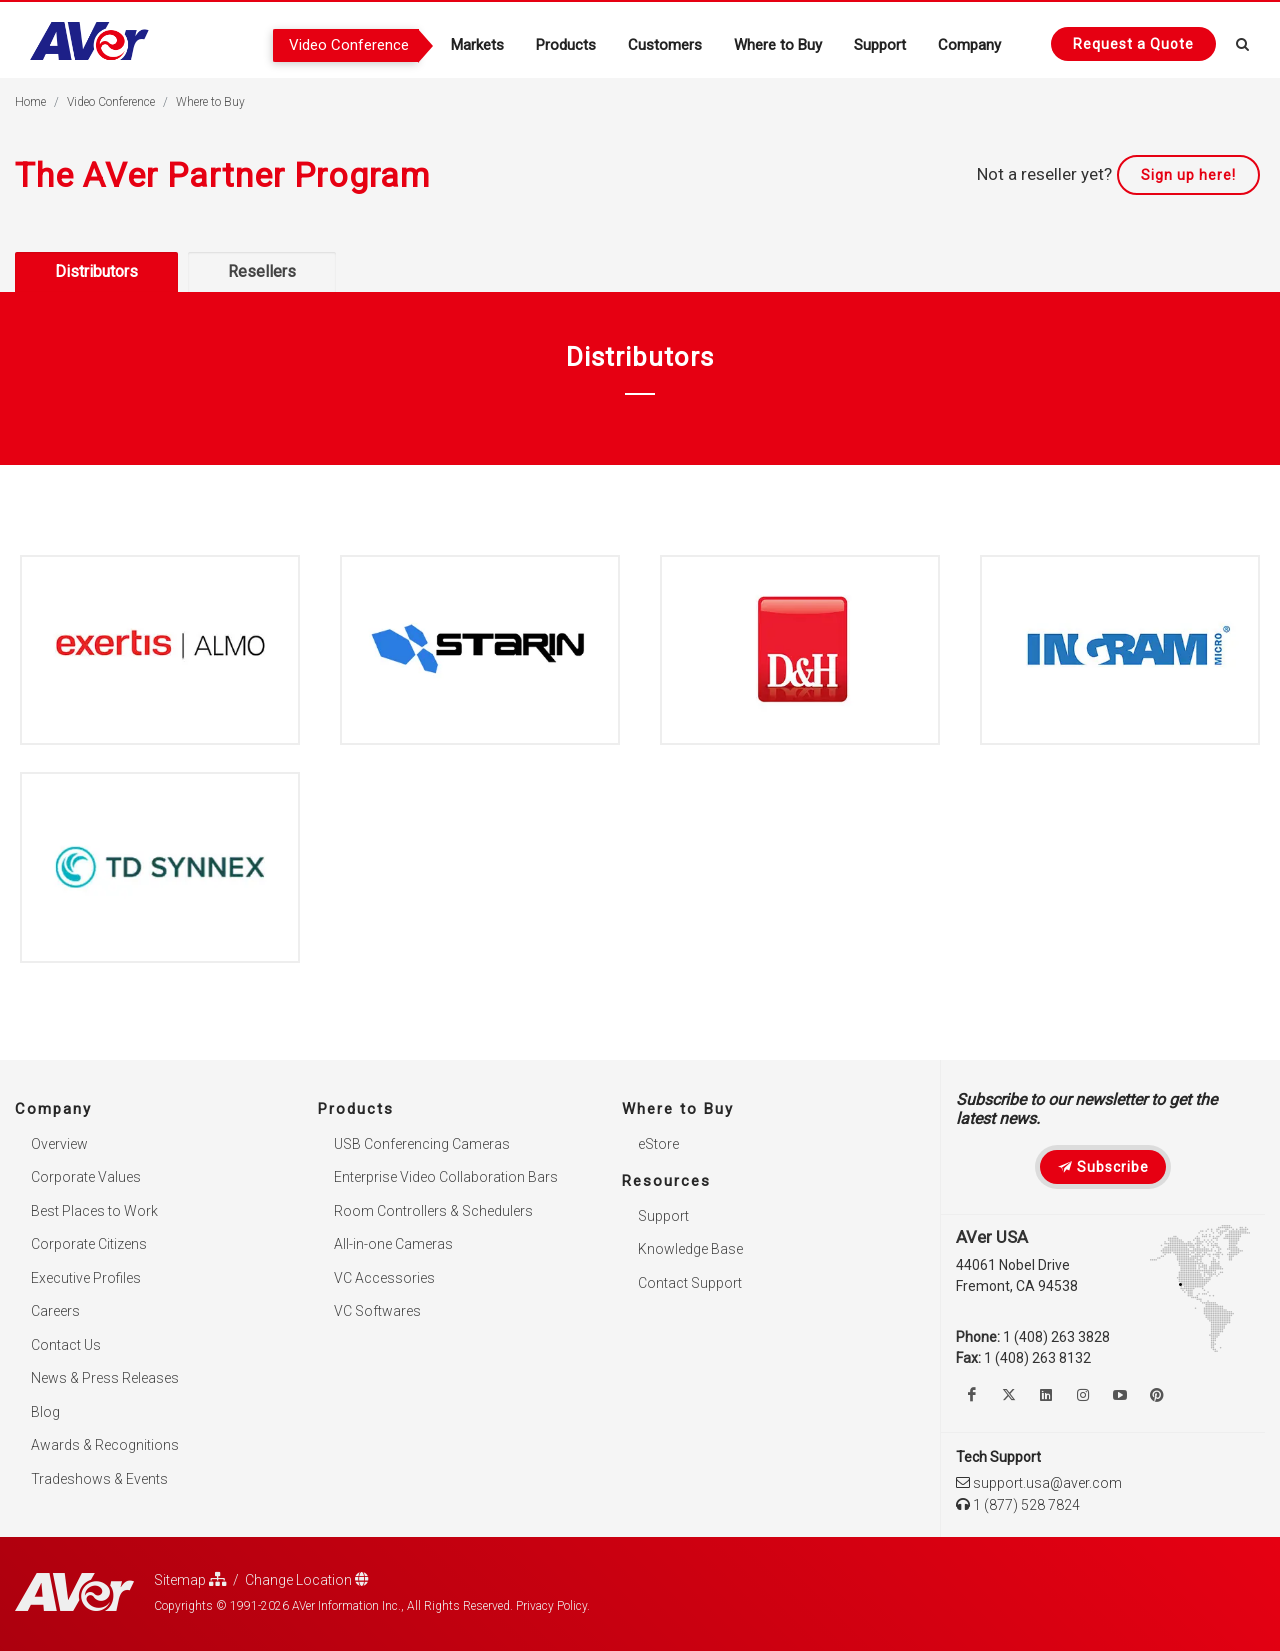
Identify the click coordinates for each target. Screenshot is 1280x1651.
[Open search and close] (1243, 41)
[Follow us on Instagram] (1083, 1395)
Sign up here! (1188, 175)
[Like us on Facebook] (972, 1395)
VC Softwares (377, 1311)
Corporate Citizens (89, 1244)
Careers (55, 1311)
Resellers (262, 271)
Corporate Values (86, 1177)
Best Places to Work (94, 1211)
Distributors (96, 271)
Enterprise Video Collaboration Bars (446, 1177)
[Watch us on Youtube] (1120, 1395)
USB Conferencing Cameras (422, 1144)
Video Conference (111, 102)
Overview (59, 1144)
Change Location (307, 1579)
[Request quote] (1133, 44)
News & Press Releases (105, 1378)
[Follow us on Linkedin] (1046, 1395)
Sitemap (190, 1579)
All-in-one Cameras (393, 1244)
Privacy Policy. (553, 1606)
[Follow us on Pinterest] (1157, 1395)
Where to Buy (210, 102)
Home (30, 102)
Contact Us (66, 1345)
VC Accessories (384, 1278)
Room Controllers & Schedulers (433, 1211)
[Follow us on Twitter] (1009, 1395)
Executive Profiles (86, 1278)
